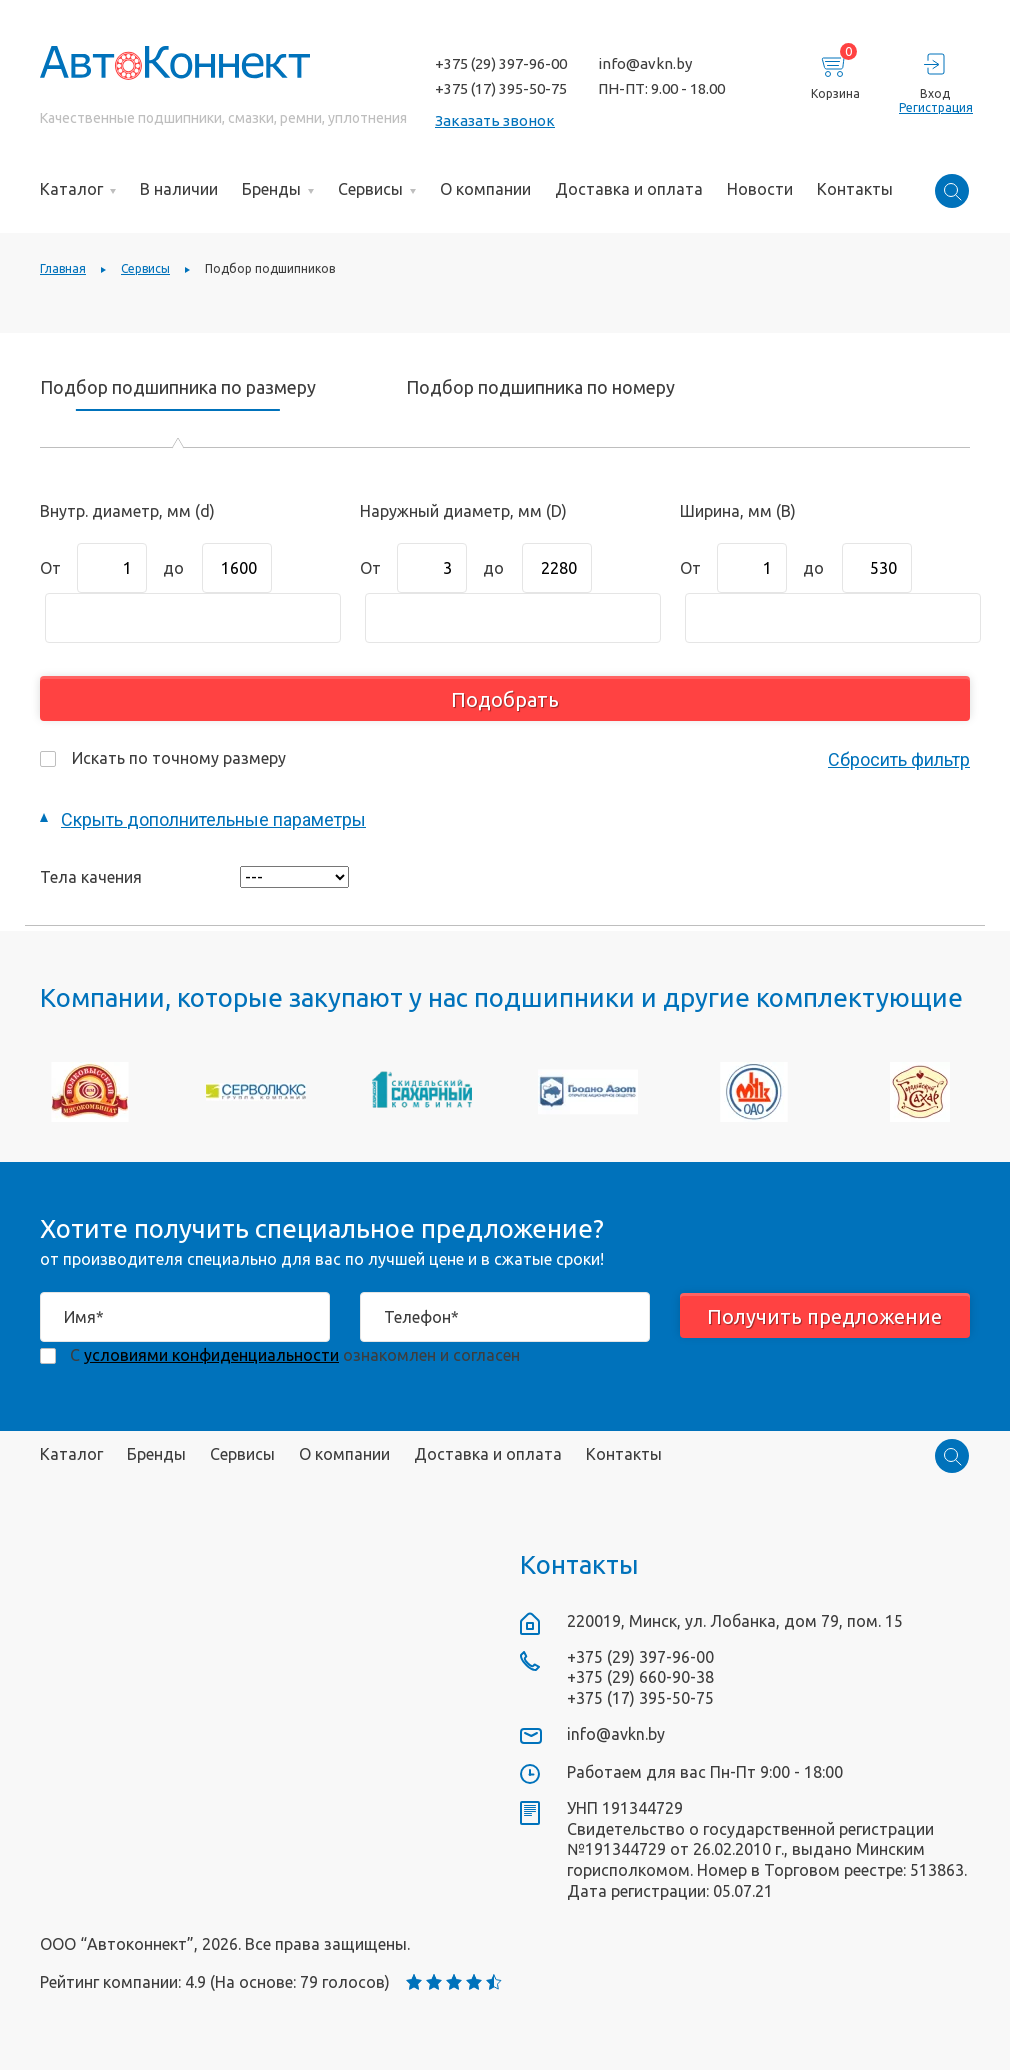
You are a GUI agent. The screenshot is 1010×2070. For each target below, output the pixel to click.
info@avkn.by (645, 63)
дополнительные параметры (213, 819)
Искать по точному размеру (163, 758)
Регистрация (934, 107)
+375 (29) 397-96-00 (501, 63)
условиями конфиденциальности (211, 1355)
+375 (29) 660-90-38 (640, 1677)
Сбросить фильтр (899, 759)
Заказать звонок (495, 120)
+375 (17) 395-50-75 (501, 88)
